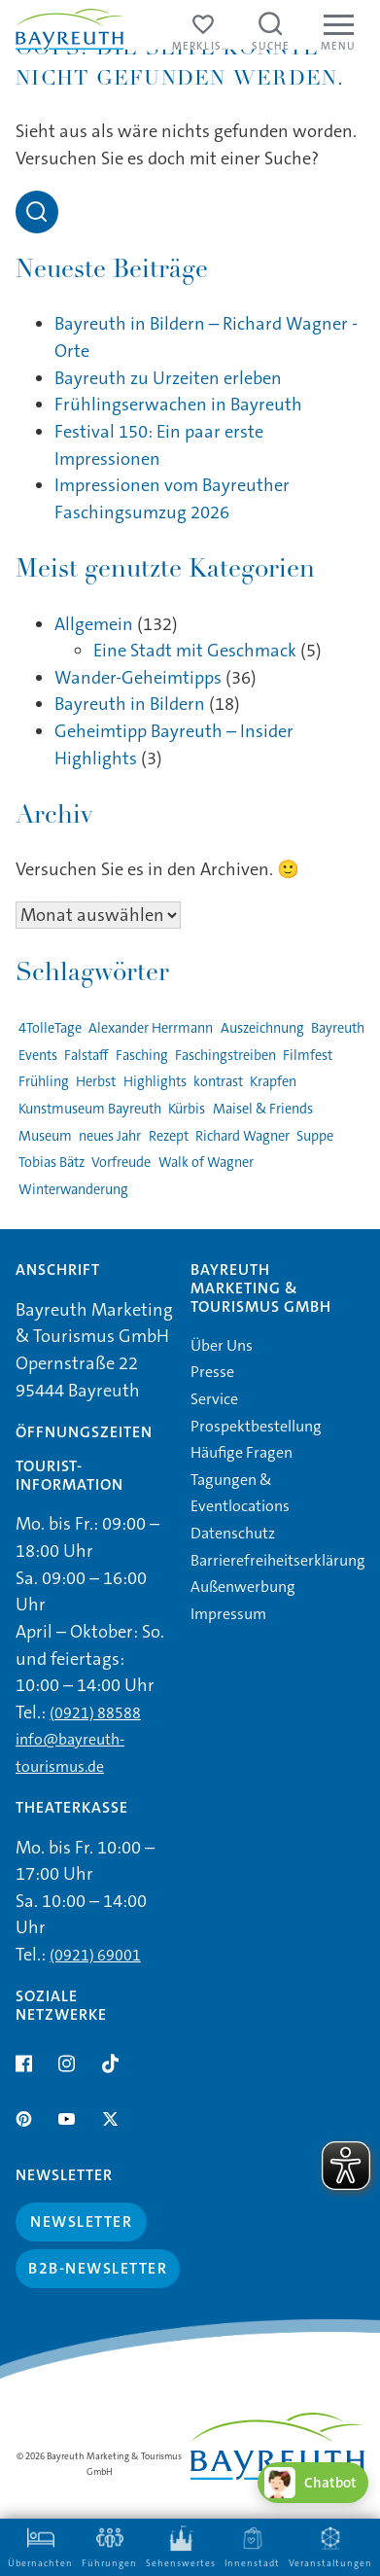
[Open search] (37, 212)
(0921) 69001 (95, 1955)
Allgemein (93, 624)
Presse (212, 1371)
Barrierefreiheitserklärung (277, 1560)
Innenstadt (252, 2546)
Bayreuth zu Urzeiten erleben (168, 378)
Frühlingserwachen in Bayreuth (178, 404)
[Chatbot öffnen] (313, 2482)
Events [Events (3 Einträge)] (37, 1055)
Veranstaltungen (330, 2546)
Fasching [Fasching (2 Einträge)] (142, 1055)
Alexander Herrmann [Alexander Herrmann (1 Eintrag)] (150, 1028)
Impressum (228, 1614)
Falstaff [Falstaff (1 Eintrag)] (86, 1055)
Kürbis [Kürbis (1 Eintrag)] (186, 1109)
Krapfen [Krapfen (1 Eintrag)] (273, 1082)
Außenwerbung (242, 1586)
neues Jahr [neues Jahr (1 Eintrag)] (110, 1136)
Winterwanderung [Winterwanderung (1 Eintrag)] (73, 1190)
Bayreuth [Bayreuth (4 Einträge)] (337, 1028)
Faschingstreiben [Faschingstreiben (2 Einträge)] (225, 1055)
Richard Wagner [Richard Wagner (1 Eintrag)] (242, 1136)
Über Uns (221, 1345)
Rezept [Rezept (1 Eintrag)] (169, 1136)
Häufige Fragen (241, 1452)
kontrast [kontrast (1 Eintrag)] (218, 1082)
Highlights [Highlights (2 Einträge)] (155, 1082)
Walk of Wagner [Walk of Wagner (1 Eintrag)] (206, 1162)
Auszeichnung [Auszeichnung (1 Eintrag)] (262, 1028)
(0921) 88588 (95, 1713)
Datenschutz (232, 1533)
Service (214, 1399)
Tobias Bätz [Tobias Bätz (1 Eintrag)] (51, 1162)
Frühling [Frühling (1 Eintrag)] (43, 1082)
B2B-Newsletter (97, 2268)
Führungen (109, 2546)
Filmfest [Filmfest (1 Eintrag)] (307, 1055)
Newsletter (81, 2221)
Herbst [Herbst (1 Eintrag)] (96, 1082)
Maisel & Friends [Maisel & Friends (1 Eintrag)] (263, 1109)
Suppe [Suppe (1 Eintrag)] (314, 1136)
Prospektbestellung (256, 1426)
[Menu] (338, 33)
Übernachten (40, 2546)
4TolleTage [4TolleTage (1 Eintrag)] (50, 1028)
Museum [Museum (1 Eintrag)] (45, 1136)
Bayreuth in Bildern (129, 704)
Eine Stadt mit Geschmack (194, 650)
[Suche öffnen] (271, 33)
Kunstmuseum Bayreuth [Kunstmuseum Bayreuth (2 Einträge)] (89, 1109)
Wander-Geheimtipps (138, 677)
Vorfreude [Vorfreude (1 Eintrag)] (121, 1162)
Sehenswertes (181, 2546)
